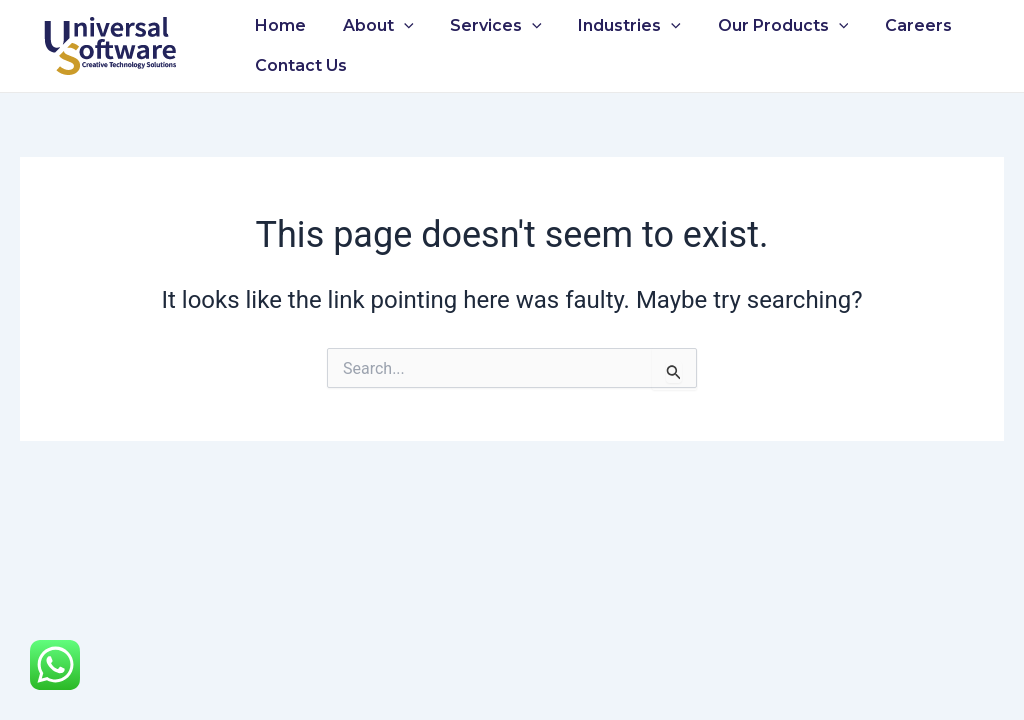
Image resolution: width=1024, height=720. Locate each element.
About (371, 26)
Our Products (762, 26)
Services (485, 26)
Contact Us (299, 65)
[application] (397, 26)
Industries (613, 26)
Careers (892, 25)
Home (278, 25)
